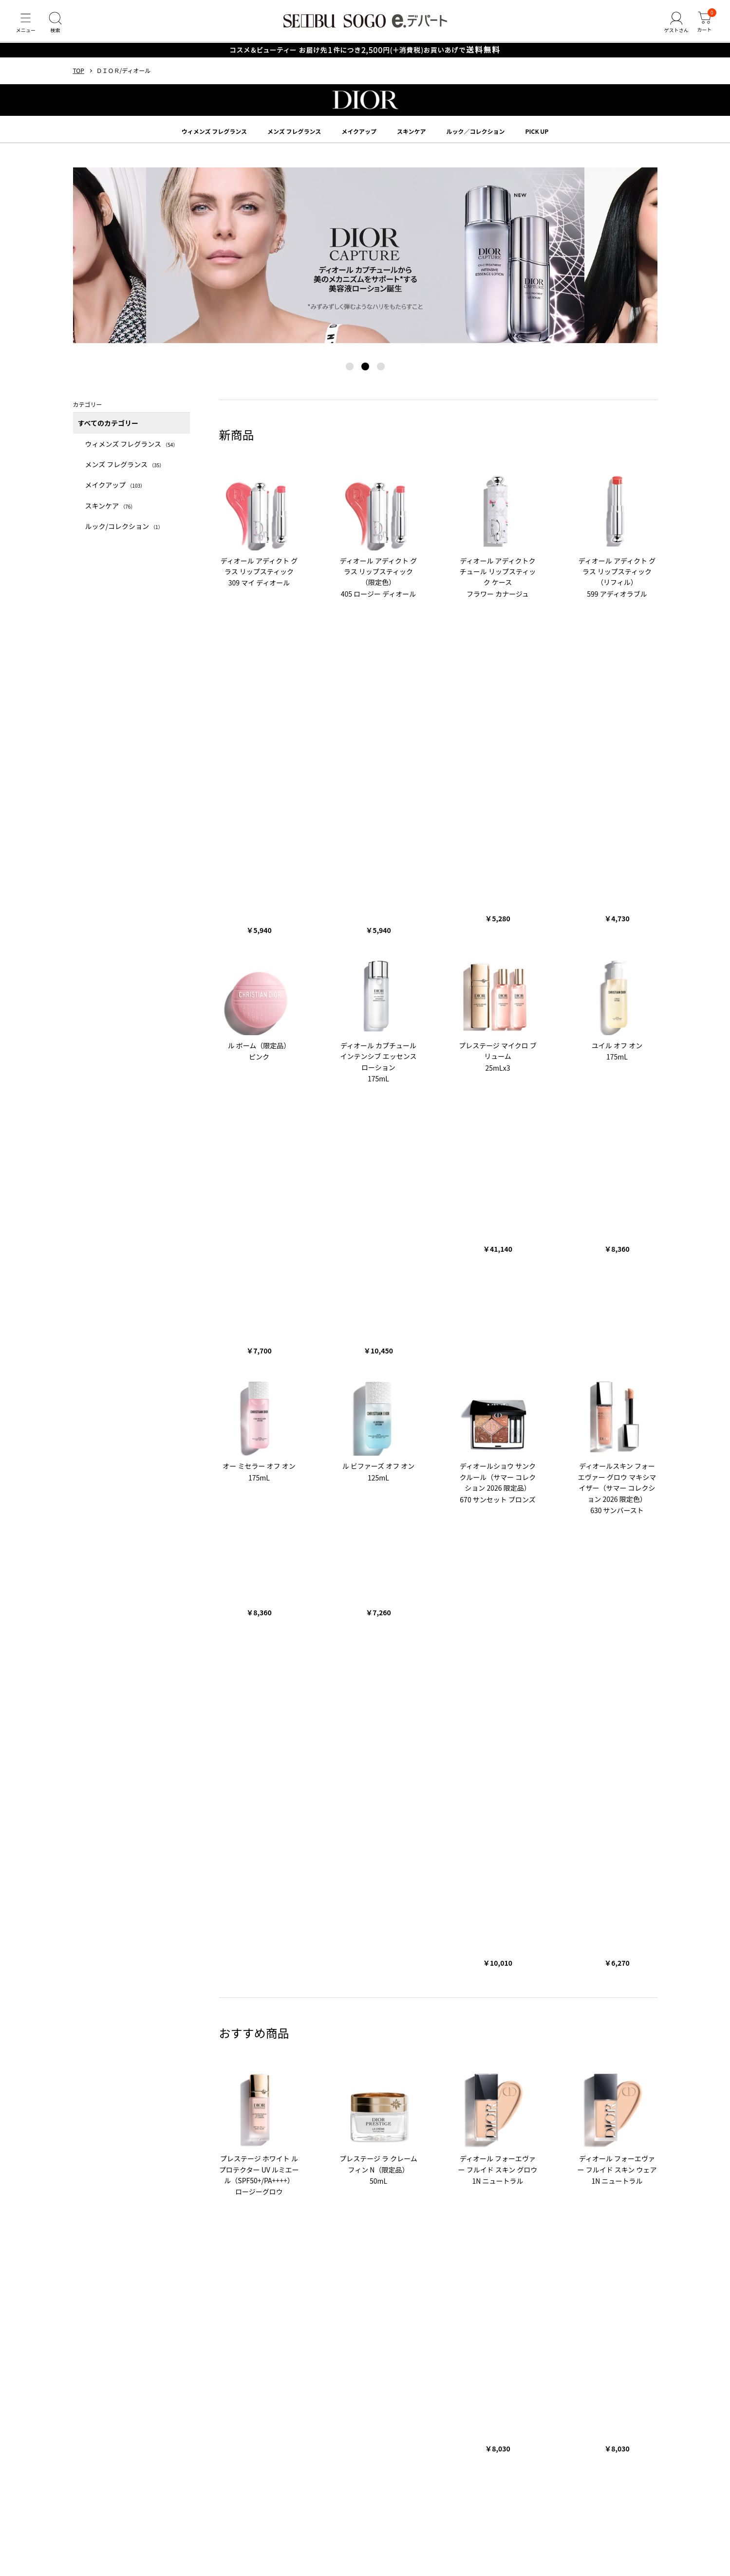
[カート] (703, 26)
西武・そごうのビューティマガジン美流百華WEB (334, 2269)
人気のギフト (271, 2213)
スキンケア (411, 138)
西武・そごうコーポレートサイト (209, 2269)
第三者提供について (458, 2419)
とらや (359, 2090)
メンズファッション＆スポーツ (114, 2225)
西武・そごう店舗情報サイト (111, 2269)
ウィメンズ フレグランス (214, 138)
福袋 (415, 2168)
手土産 (169, 2213)
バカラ (354, 2123)
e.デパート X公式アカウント (207, 2282)
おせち (391, 2168)
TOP (78, 77)
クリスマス (302, 2168)
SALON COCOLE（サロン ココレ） (460, 2269)
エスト (355, 2057)
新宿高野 (301, 2090)
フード (528, 2213)
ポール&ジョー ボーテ (227, 2057)
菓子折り (139, 2213)
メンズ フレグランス (294, 138)
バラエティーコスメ (167, 1996)
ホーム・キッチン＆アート (505, 1996)
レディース (300, 1996)
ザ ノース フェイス (181, 2123)
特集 (81, 2153)
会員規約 (254, 2419)
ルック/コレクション (124, 533)
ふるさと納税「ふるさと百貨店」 (117, 2282)
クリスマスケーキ (349, 2168)
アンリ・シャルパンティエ (127, 2090)
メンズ (333, 1996)
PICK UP (537, 138)
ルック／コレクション (476, 138)
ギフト (268, 1996)
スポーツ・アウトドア (431, 1996)
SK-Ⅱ (472, 2057)
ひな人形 (139, 2168)
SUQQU (405, 2057)
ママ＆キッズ (279, 2123)
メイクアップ (358, 138)
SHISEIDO (106, 2057)
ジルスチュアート (288, 2057)
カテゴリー (92, 1981)
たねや (331, 2090)
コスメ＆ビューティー (102, 1996)
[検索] (58, 26)
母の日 (241, 2168)
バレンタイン (448, 2168)
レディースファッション (578, 2213)
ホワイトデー (493, 2168)
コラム (84, 2197)
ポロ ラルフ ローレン (120, 2123)
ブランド (88, 2025)
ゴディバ (268, 2090)
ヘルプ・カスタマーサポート (111, 2366)
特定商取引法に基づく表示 (380, 2419)
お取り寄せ (229, 2213)
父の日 (269, 2168)
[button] (350, 373)
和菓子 (197, 2213)
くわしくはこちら (402, 1917)
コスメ (500, 2213)
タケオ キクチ (234, 2123)
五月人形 (172, 2168)
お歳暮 (586, 1996)
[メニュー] (26, 26)
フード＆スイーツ (226, 1996)
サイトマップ (175, 2366)
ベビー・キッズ (372, 1996)
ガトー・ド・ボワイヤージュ (209, 2090)
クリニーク (440, 2057)
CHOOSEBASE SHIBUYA (553, 2269)
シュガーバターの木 (442, 2090)
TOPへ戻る (365, 1774)
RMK (380, 2057)
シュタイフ (321, 2123)
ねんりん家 (392, 2090)
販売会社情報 (303, 2419)
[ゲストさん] (673, 26)
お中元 (558, 1996)
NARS (329, 2057)
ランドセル (208, 2168)
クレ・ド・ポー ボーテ (158, 2057)
